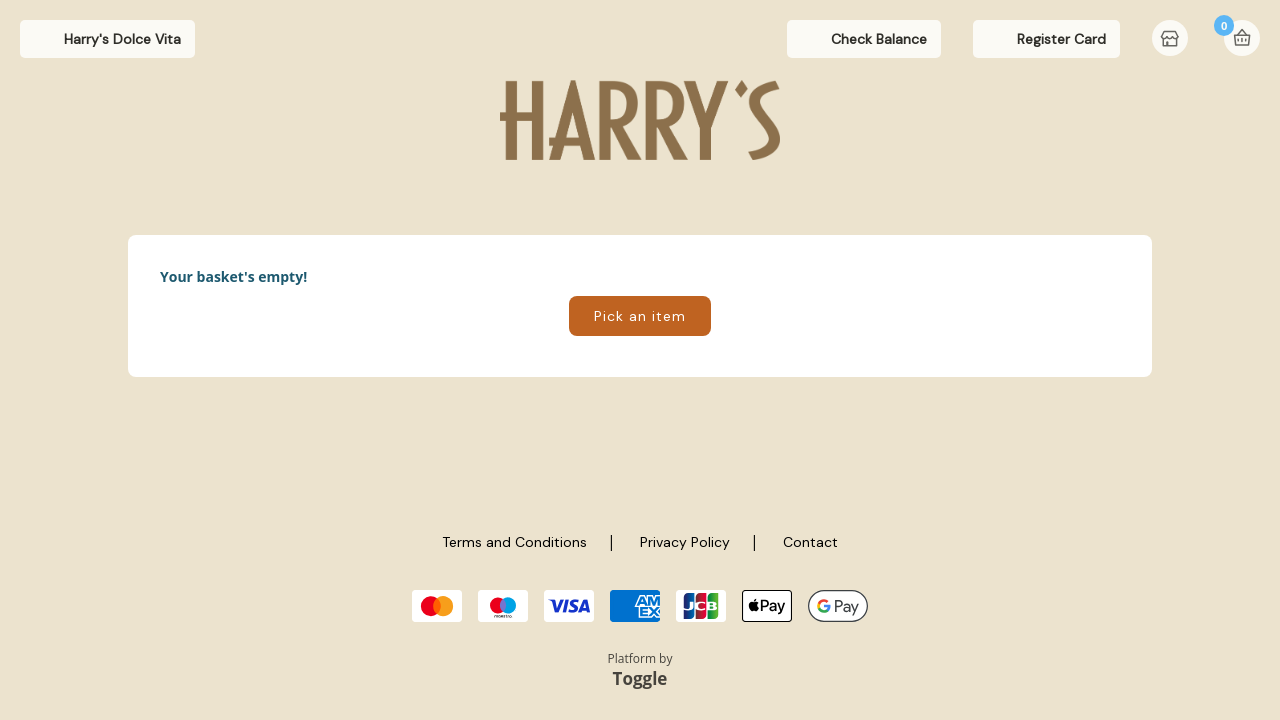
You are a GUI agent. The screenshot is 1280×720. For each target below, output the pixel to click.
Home (1172, 40)
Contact (810, 542)
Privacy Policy (685, 542)
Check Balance (879, 39)
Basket (1242, 38)
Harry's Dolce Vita (122, 39)
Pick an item (640, 316)
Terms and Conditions (514, 542)
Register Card (1061, 39)
